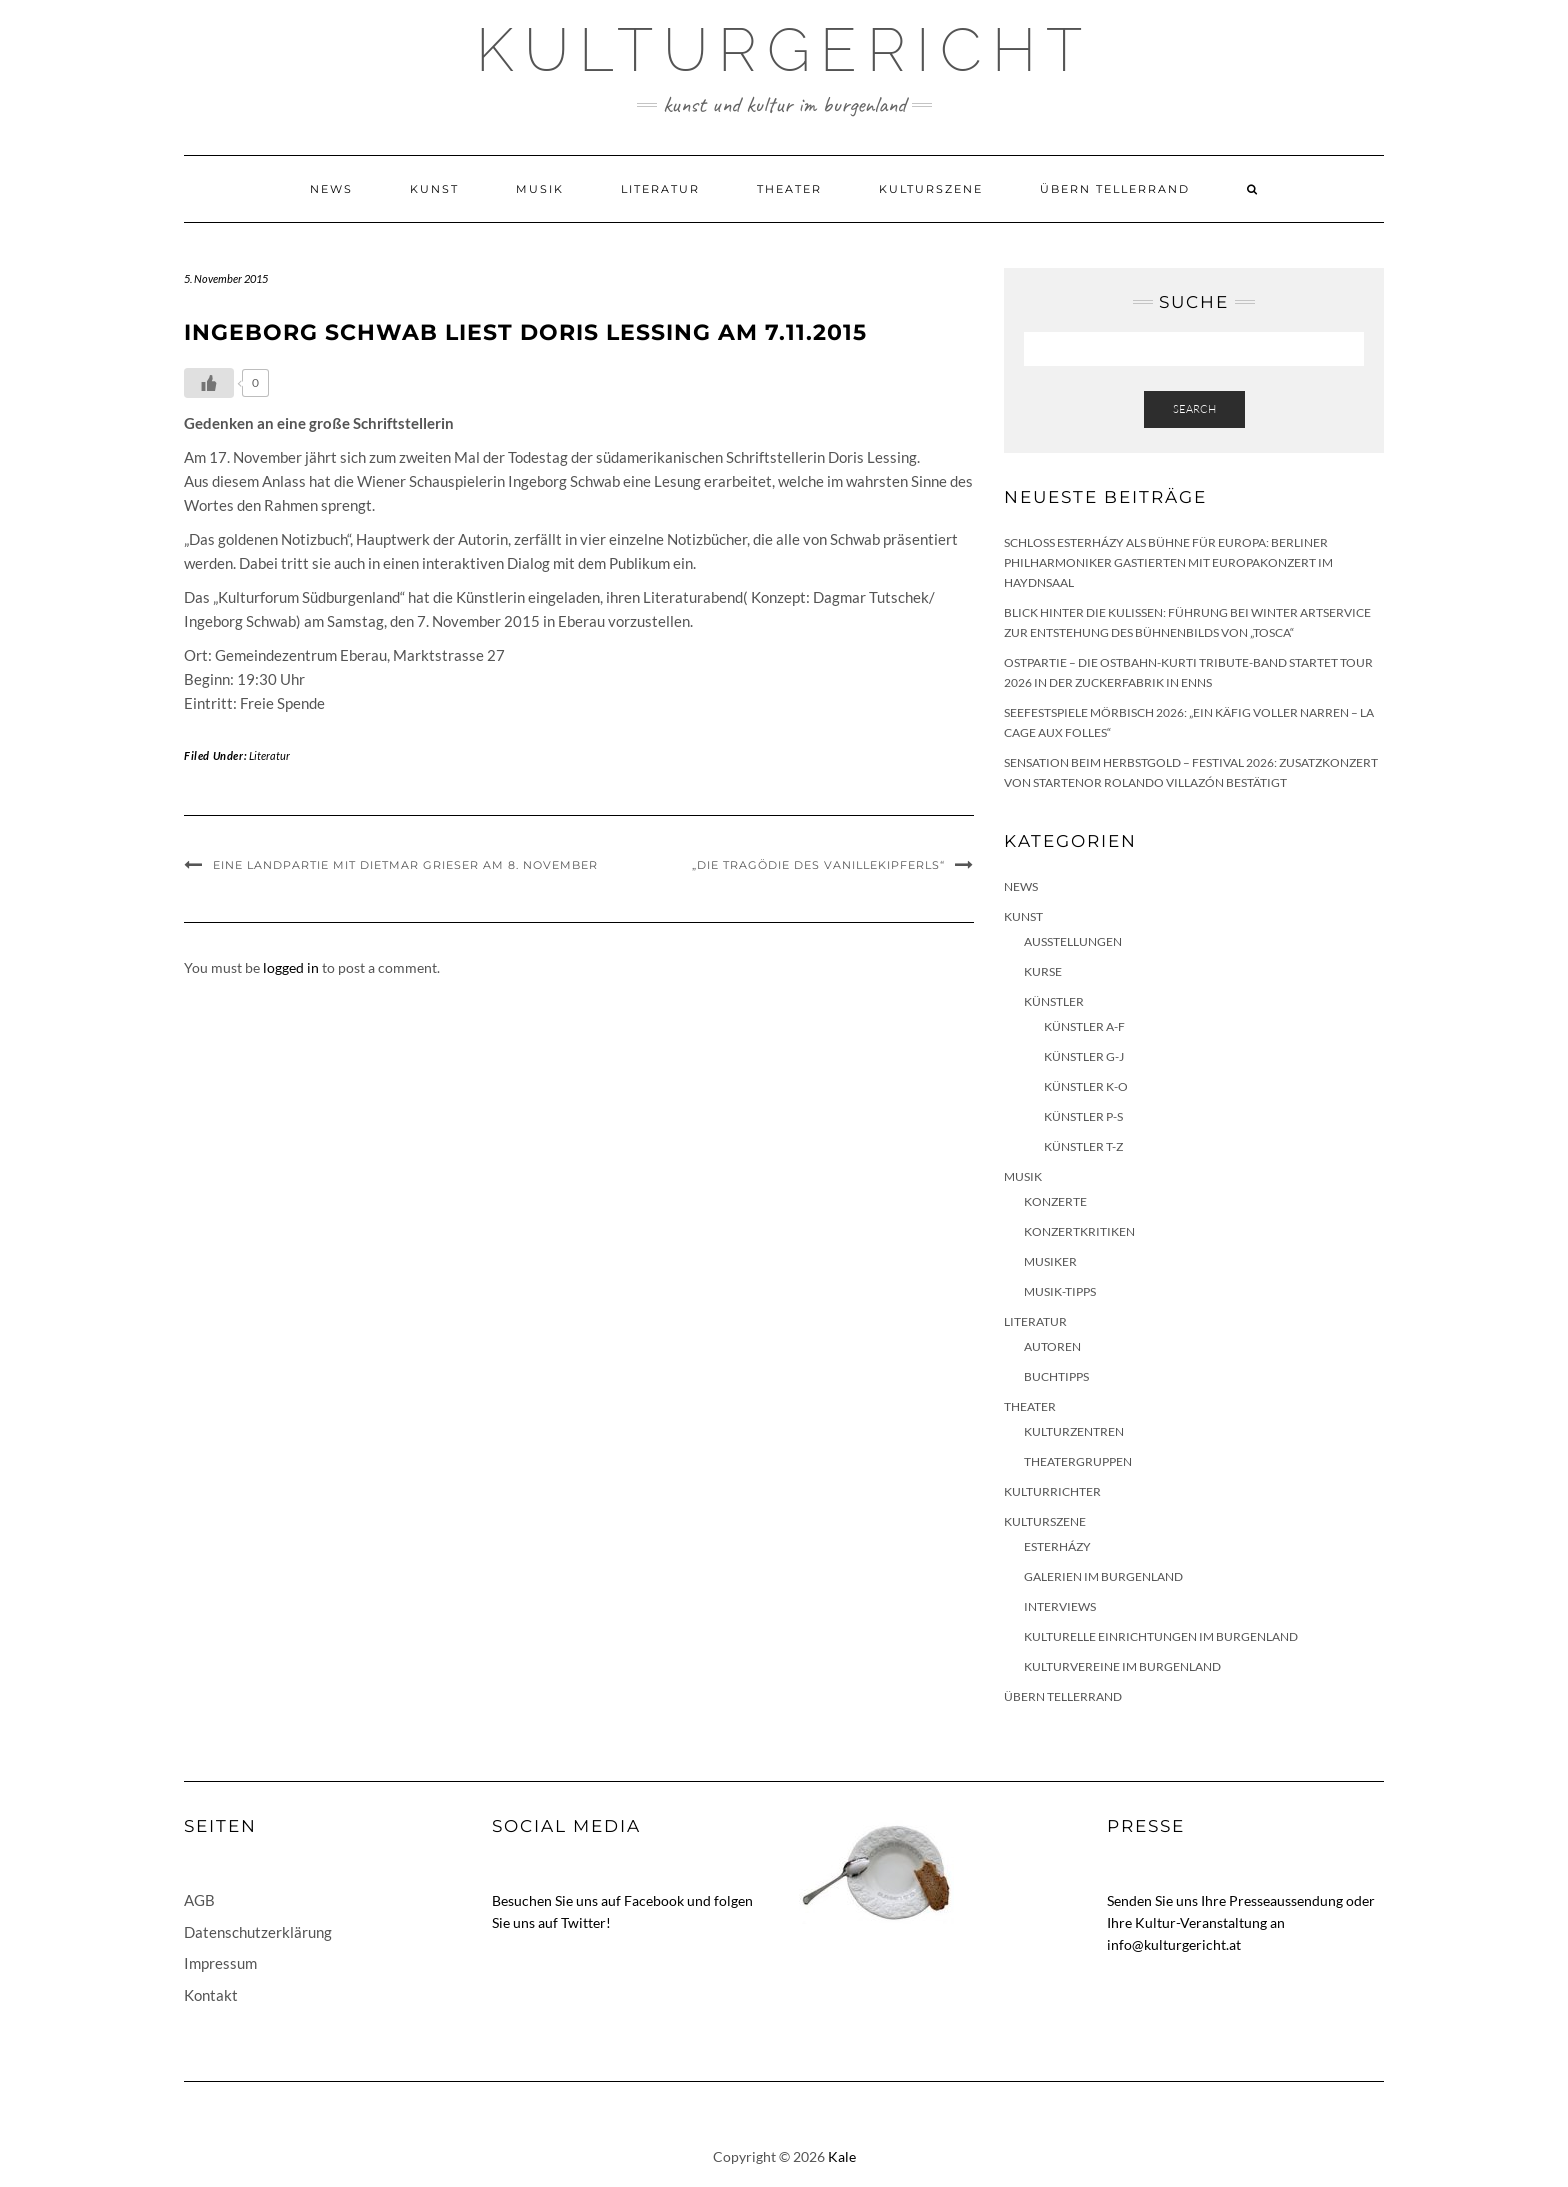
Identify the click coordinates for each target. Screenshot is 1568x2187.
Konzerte (1055, 1201)
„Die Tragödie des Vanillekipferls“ (818, 865)
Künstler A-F (1084, 1026)
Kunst (434, 189)
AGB (199, 1900)
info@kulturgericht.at (1174, 1944)
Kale (842, 2156)
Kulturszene (931, 189)
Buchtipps (1056, 1376)
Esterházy (1057, 1546)
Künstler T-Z (1083, 1146)
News (331, 189)
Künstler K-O (1086, 1086)
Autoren (1052, 1346)
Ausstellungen (1073, 941)
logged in (291, 967)
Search (1194, 409)
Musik (540, 189)
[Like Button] (209, 383)
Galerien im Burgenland (1103, 1576)
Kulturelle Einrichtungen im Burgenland (1161, 1636)
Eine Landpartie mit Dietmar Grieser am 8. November (405, 865)
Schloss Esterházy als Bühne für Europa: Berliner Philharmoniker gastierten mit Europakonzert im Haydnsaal (1168, 562)
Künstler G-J (1084, 1056)
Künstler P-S (1083, 1116)
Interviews (1060, 1606)
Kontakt (211, 1995)
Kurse (1043, 971)
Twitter (583, 1922)
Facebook (654, 1900)
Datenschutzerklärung (258, 1932)
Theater (789, 189)
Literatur (660, 189)
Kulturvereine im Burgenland (1122, 1666)
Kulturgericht (784, 50)
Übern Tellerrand (1115, 189)
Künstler (1054, 1001)
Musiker (1050, 1261)
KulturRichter (1052, 1491)
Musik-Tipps (1060, 1291)
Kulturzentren (1074, 1431)
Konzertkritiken (1079, 1231)
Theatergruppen (1078, 1461)
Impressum (220, 1963)
